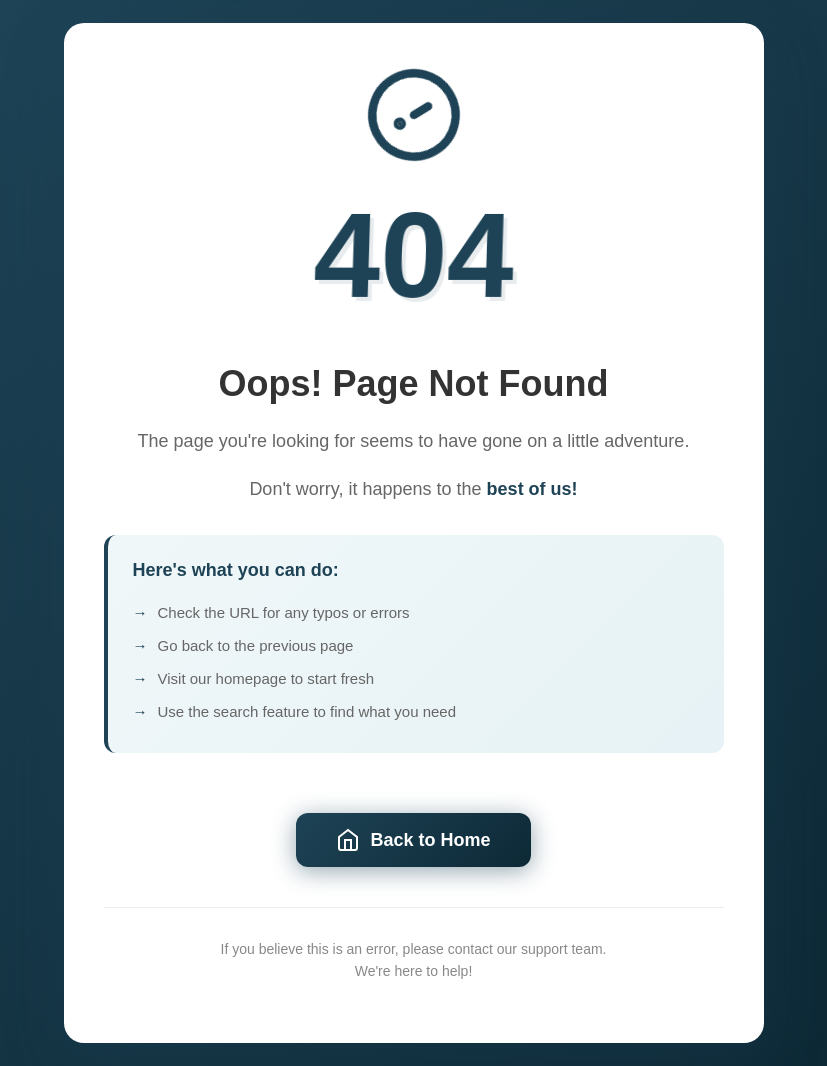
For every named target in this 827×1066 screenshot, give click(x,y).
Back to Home (413, 843)
